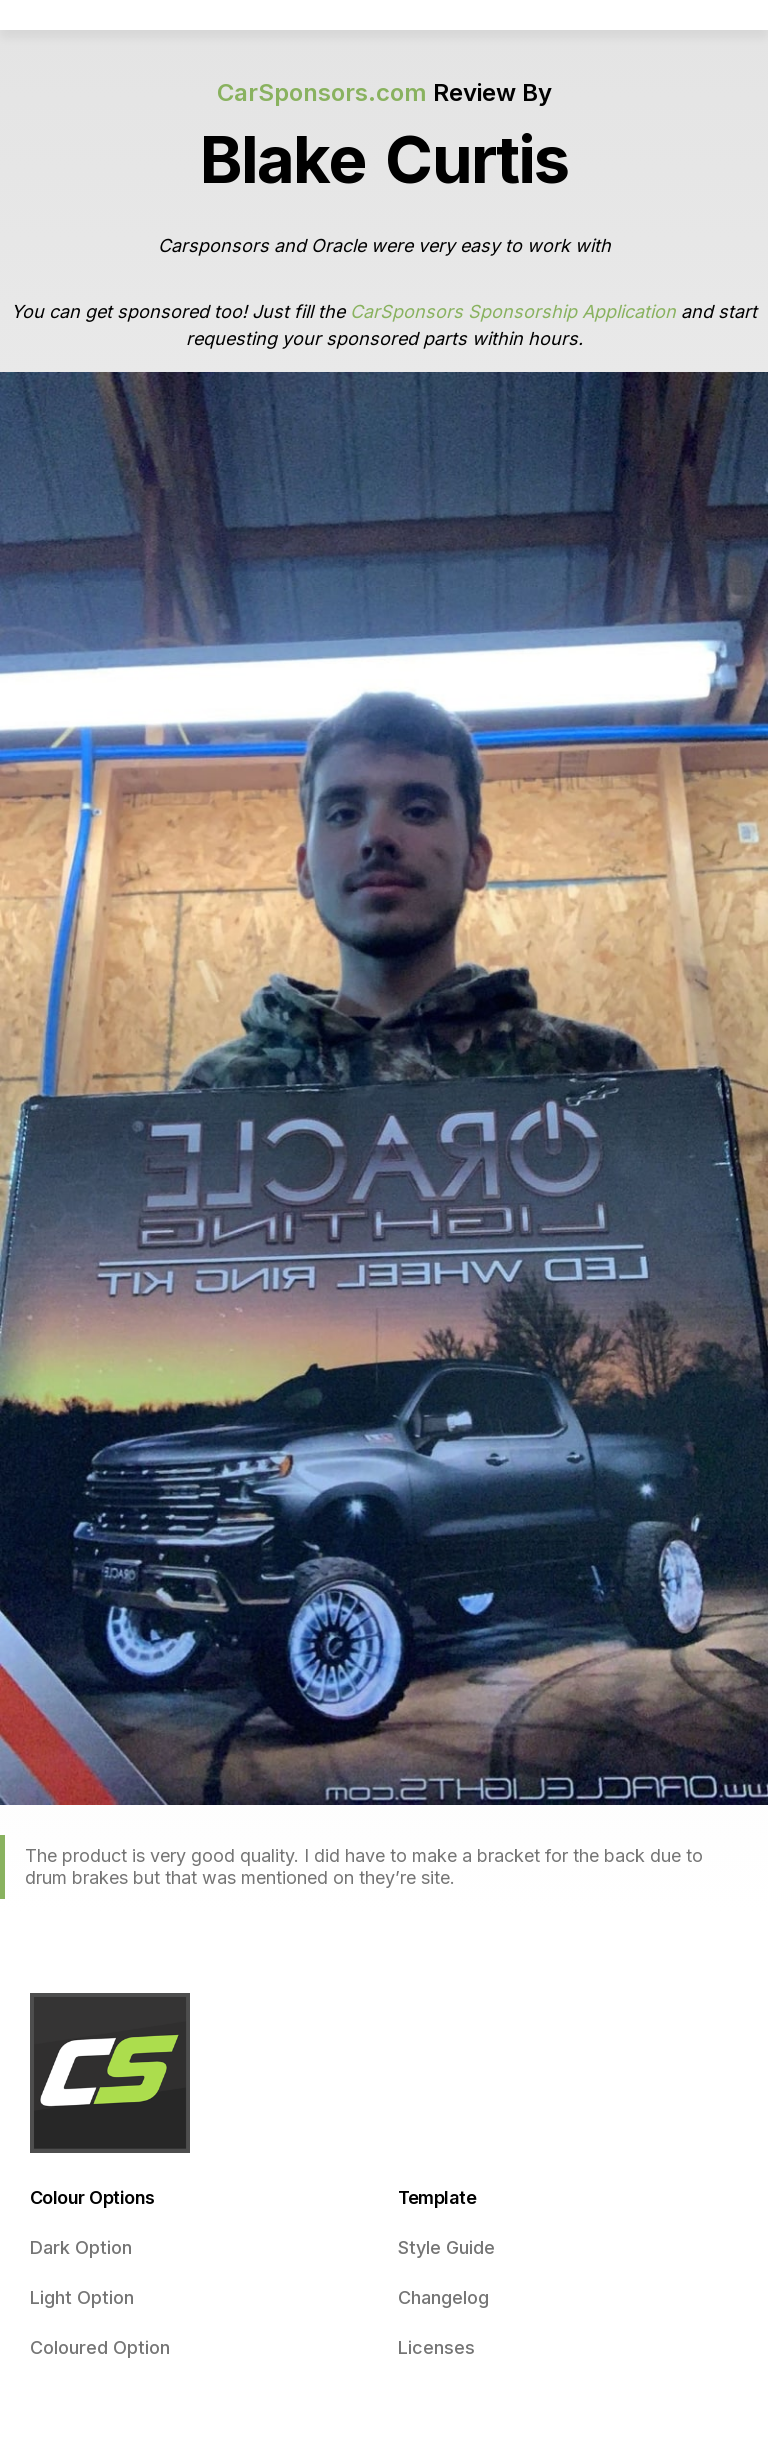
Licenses (436, 2347)
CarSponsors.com (322, 92)
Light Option (82, 2297)
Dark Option (81, 2247)
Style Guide (446, 2247)
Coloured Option (100, 2347)
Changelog (443, 2297)
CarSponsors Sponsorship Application (513, 311)
